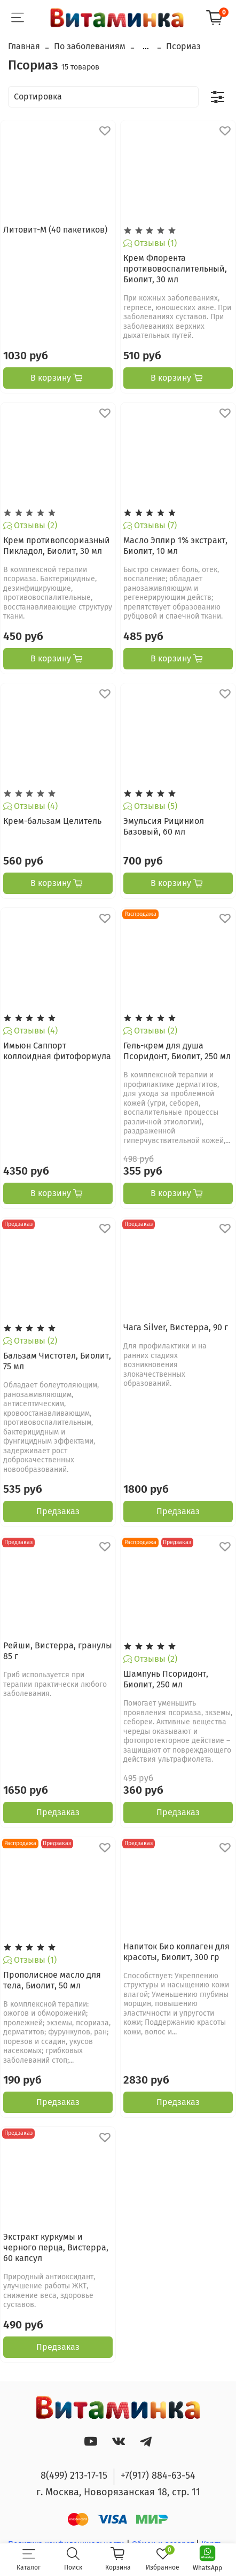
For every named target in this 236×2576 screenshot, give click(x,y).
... (146, 46)
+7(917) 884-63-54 (158, 2475)
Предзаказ (58, 1511)
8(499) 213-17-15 (74, 2475)
